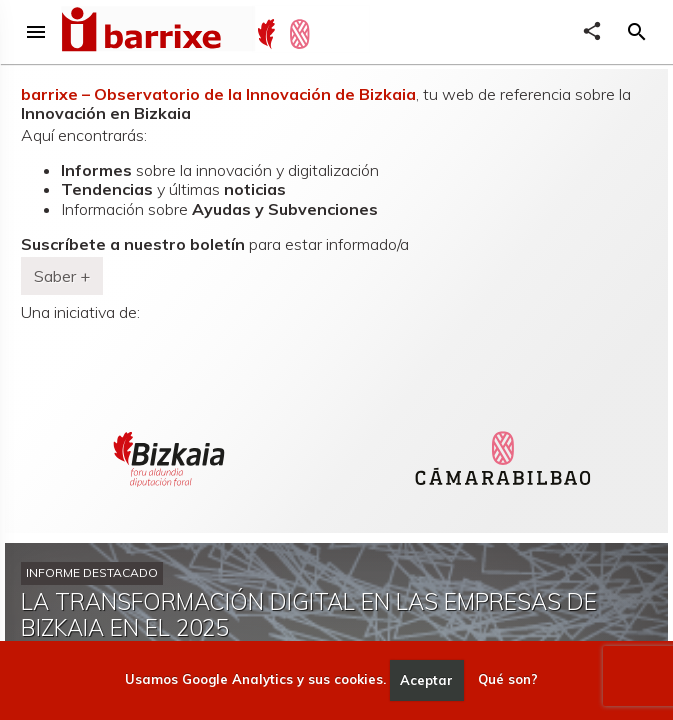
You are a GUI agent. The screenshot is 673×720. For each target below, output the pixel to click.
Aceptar (426, 680)
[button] (637, 32)
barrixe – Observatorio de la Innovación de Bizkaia (218, 94)
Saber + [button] (62, 276)
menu (36, 32)
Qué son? (508, 680)
